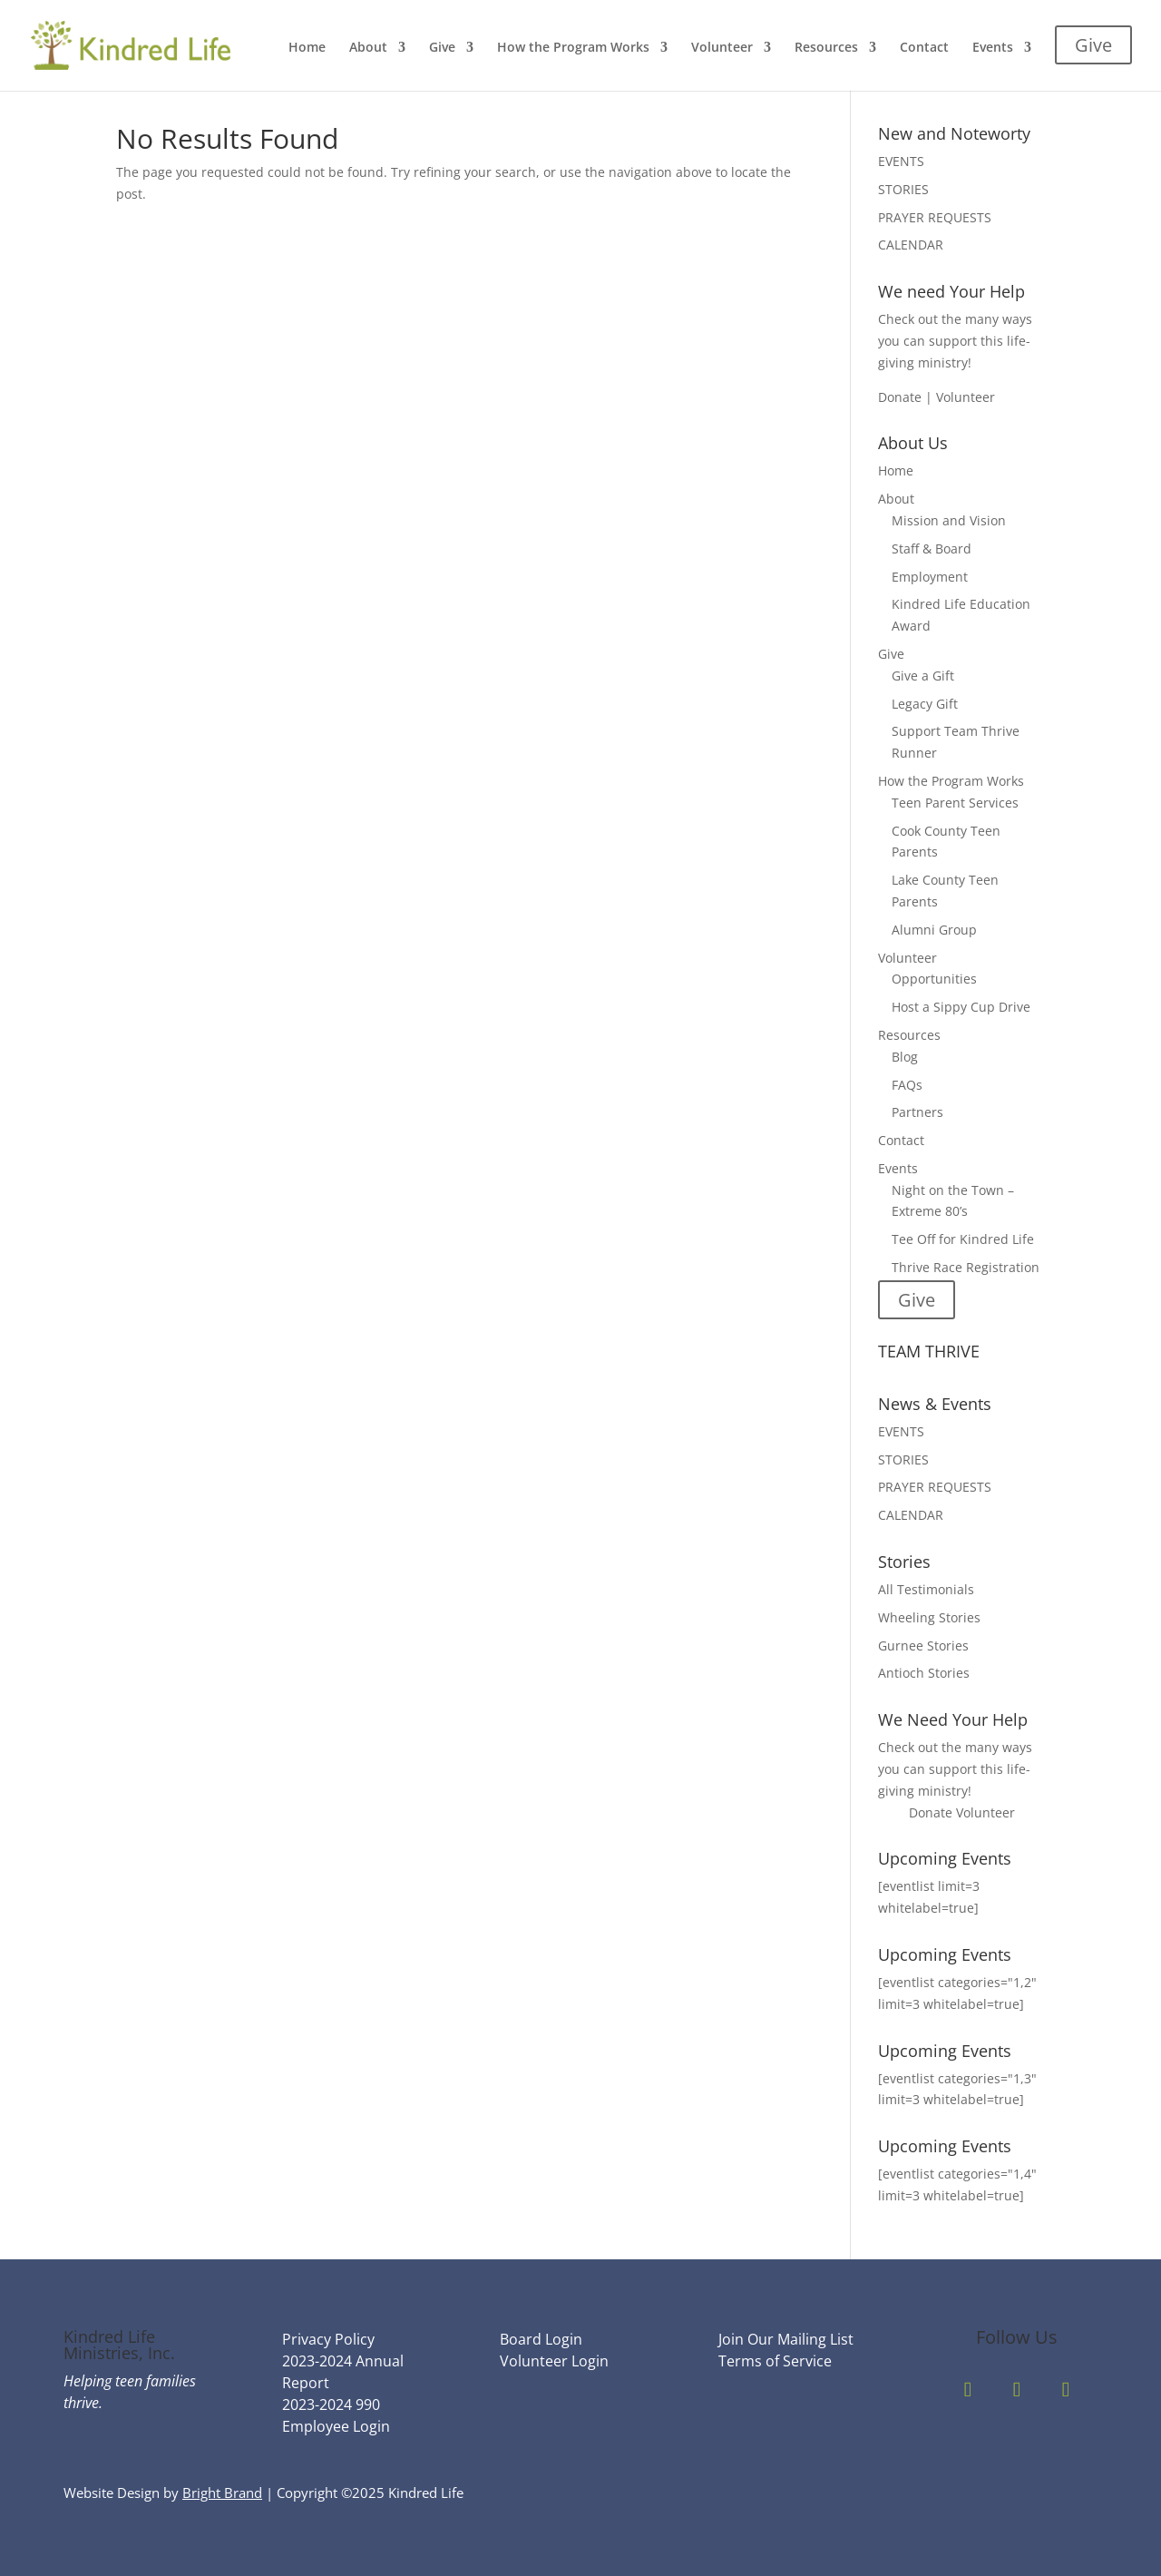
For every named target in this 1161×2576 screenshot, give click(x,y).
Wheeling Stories (929, 1617)
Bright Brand (222, 2492)
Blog (905, 1056)
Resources (826, 48)
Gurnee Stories (923, 1645)
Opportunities (934, 978)
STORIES (903, 189)
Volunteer (722, 48)
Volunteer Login (554, 2361)
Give (442, 48)
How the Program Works (573, 48)
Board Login (541, 2339)
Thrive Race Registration (965, 1267)
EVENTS (901, 161)
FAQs (907, 1084)
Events (992, 48)
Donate (930, 1812)
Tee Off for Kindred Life (963, 1239)
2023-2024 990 (331, 2404)
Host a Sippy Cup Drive (961, 1006)
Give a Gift (923, 675)
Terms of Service (775, 2361)
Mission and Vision (949, 520)
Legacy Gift (925, 703)
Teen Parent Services (955, 802)
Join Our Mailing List (786, 2339)
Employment (930, 576)
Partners (917, 1112)
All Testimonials (926, 1589)
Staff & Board (931, 548)
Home (307, 48)
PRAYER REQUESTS (934, 217)
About (368, 48)
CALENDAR (910, 244)
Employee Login (336, 2426)
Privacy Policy (328, 2339)
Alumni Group (934, 929)
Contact (924, 48)
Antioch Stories (924, 1672)
